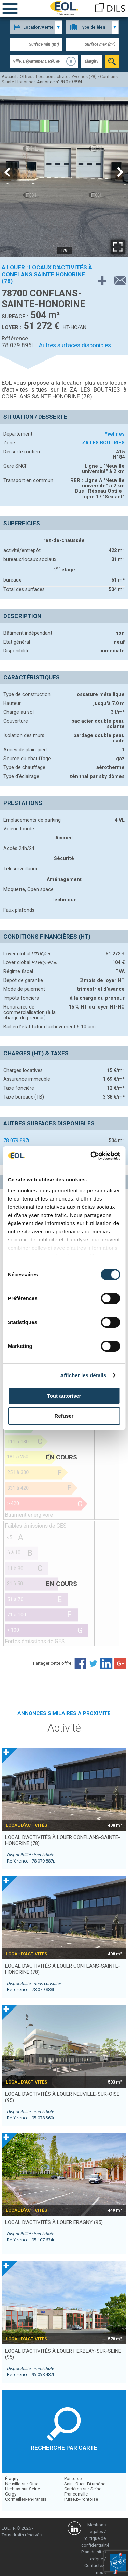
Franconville (76, 2494)
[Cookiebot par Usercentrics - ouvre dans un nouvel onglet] (91, 1155)
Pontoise (73, 2478)
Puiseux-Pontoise (81, 2499)
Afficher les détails (83, 1375)
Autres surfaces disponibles (75, 345)
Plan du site (92, 2552)
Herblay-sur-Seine (22, 2488)
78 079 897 (16, 1140)
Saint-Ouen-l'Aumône (84, 2483)
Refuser (64, 1416)
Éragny (11, 2478)
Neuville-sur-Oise (21, 2483)
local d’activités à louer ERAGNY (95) (54, 2222)
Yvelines (115, 434)
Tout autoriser (64, 1396)
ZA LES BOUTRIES (103, 442)
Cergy (10, 2494)
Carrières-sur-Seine (82, 2488)
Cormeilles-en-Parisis (25, 2499)
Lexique (95, 2558)
